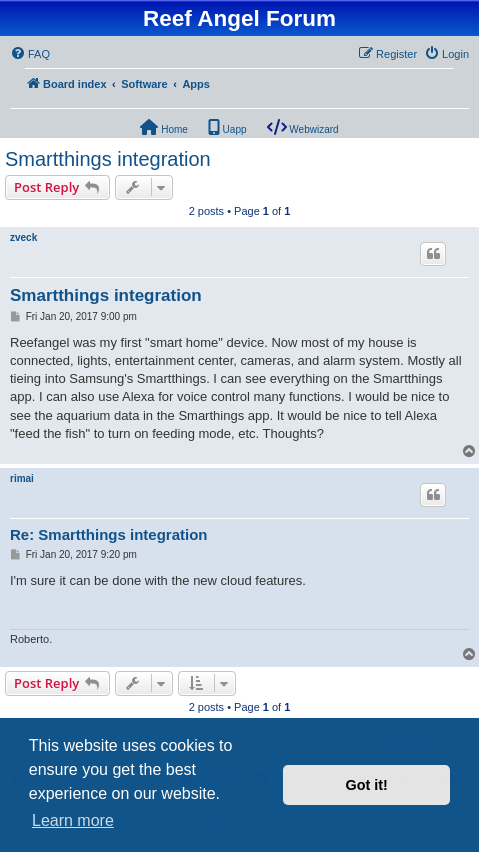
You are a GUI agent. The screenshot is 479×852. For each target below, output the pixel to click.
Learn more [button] (73, 820)
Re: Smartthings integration (109, 534)
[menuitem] (30, 54)
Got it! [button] (367, 785)
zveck (23, 237)
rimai (22, 478)
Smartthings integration (108, 159)
